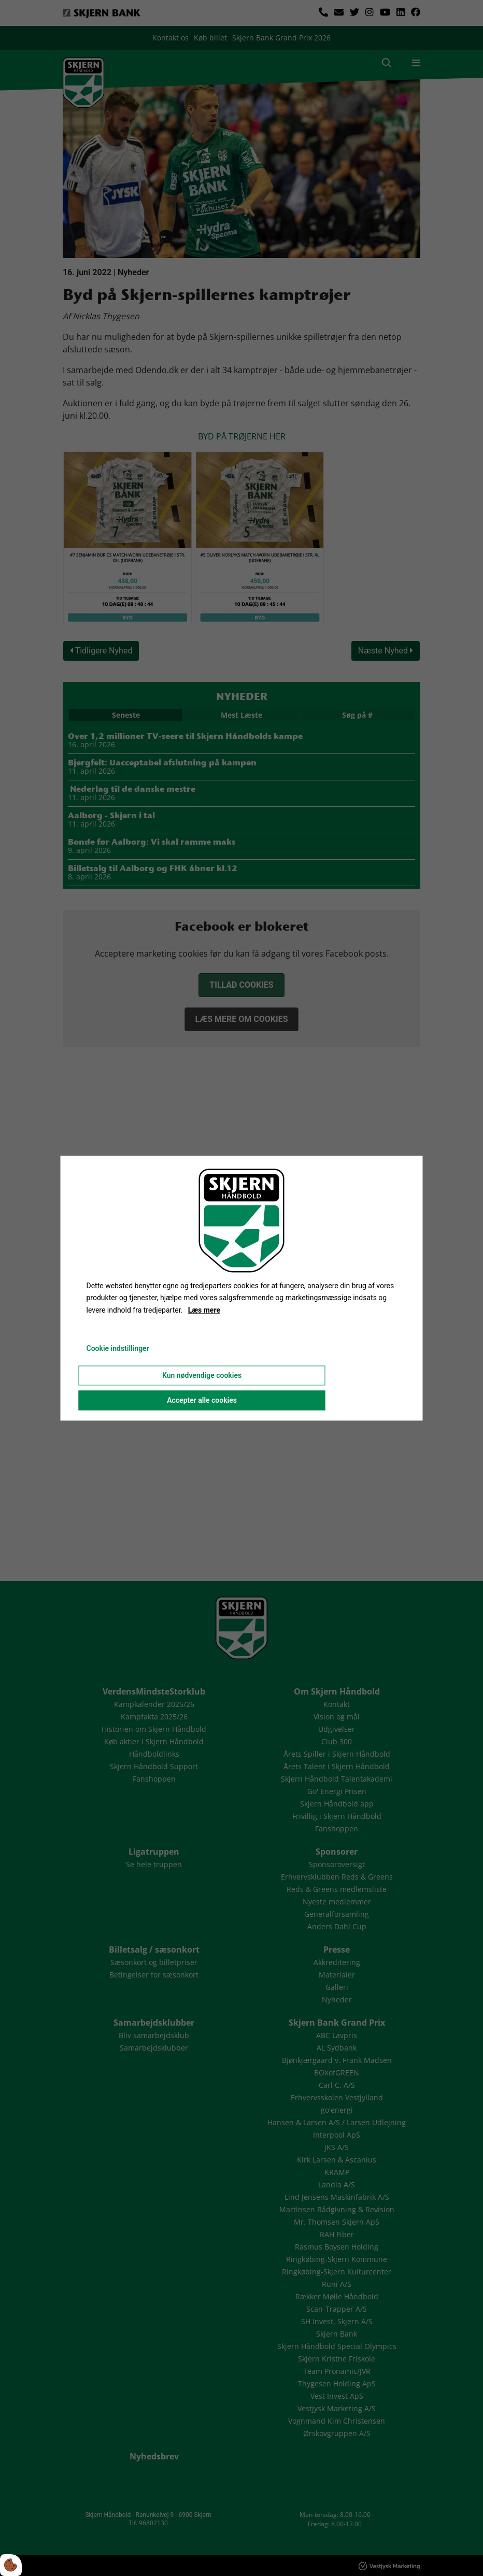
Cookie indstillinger (118, 1348)
